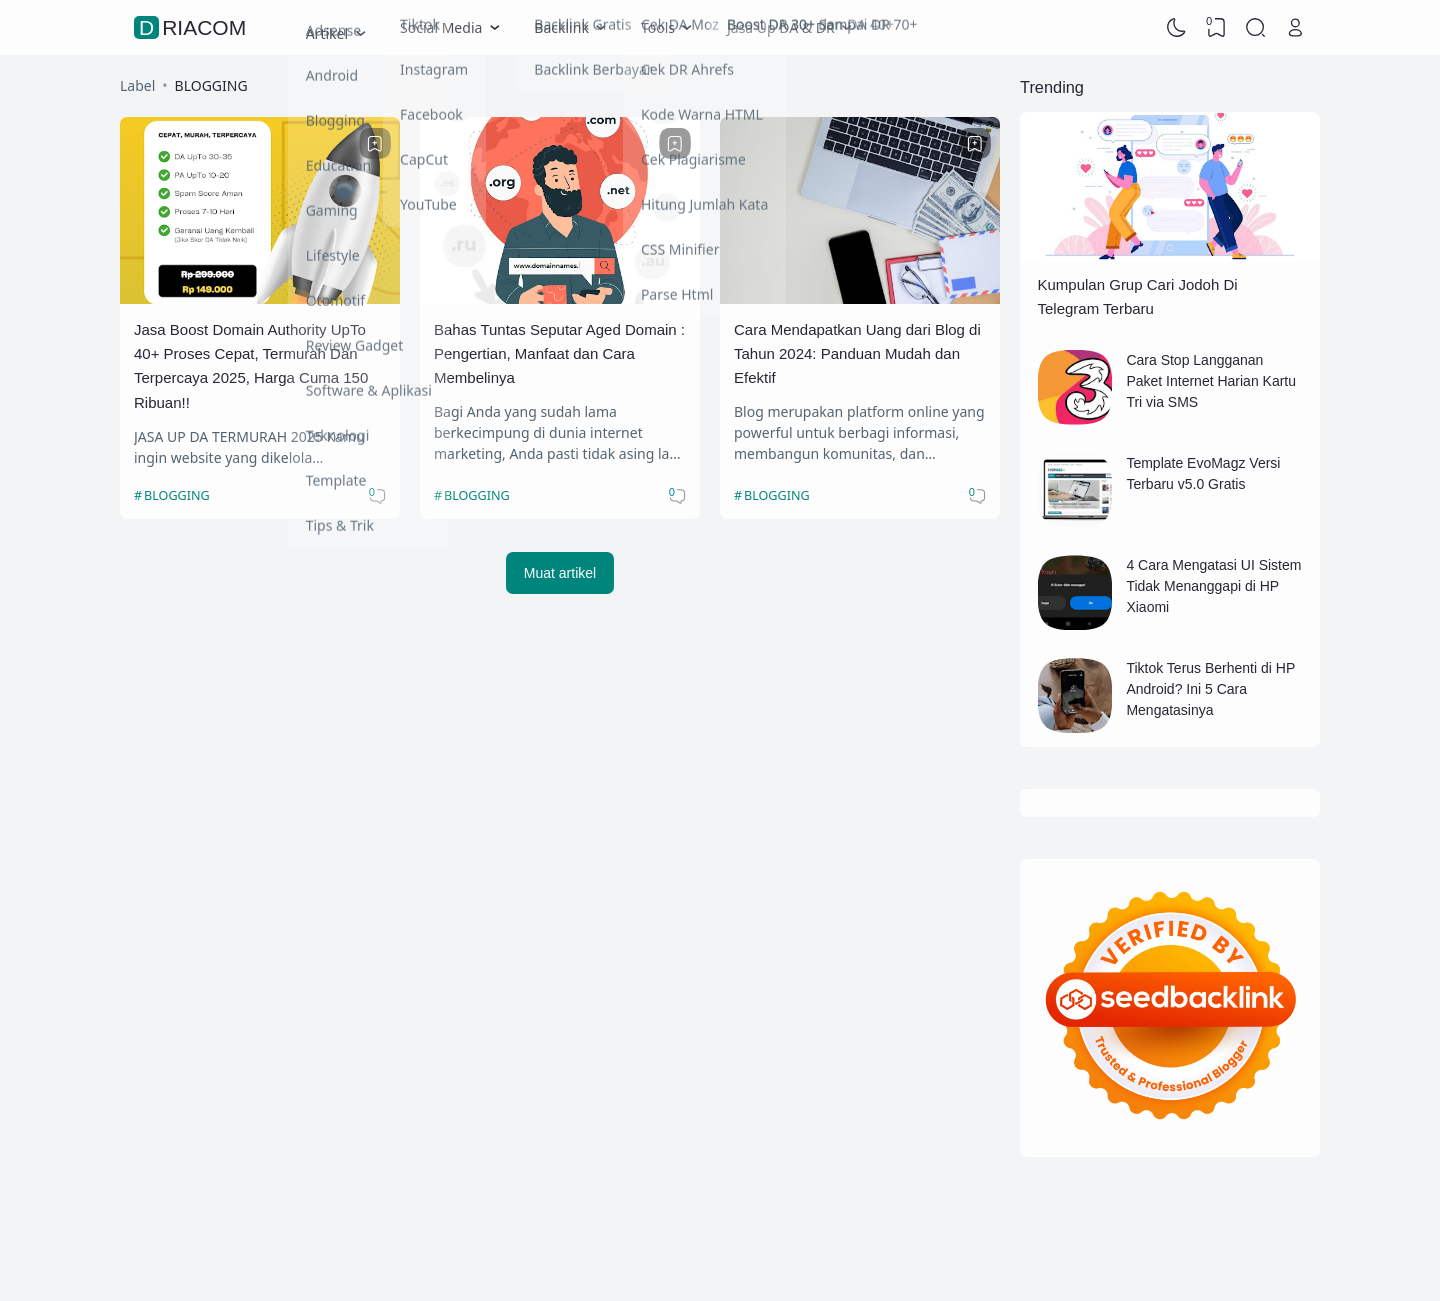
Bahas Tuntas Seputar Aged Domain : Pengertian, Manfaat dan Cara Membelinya (559, 354)
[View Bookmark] (1216, 28)
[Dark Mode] (1177, 28)
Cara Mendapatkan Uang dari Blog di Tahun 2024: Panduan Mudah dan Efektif (857, 354)
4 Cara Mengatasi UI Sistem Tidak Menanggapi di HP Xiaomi (1213, 586)
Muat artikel (560, 573)
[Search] (1256, 28)
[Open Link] (1295, 28)
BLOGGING (177, 495)
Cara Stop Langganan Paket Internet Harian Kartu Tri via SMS (1211, 381)
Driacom (192, 27)
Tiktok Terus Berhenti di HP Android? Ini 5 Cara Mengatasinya (1210, 689)
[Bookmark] (375, 144)
